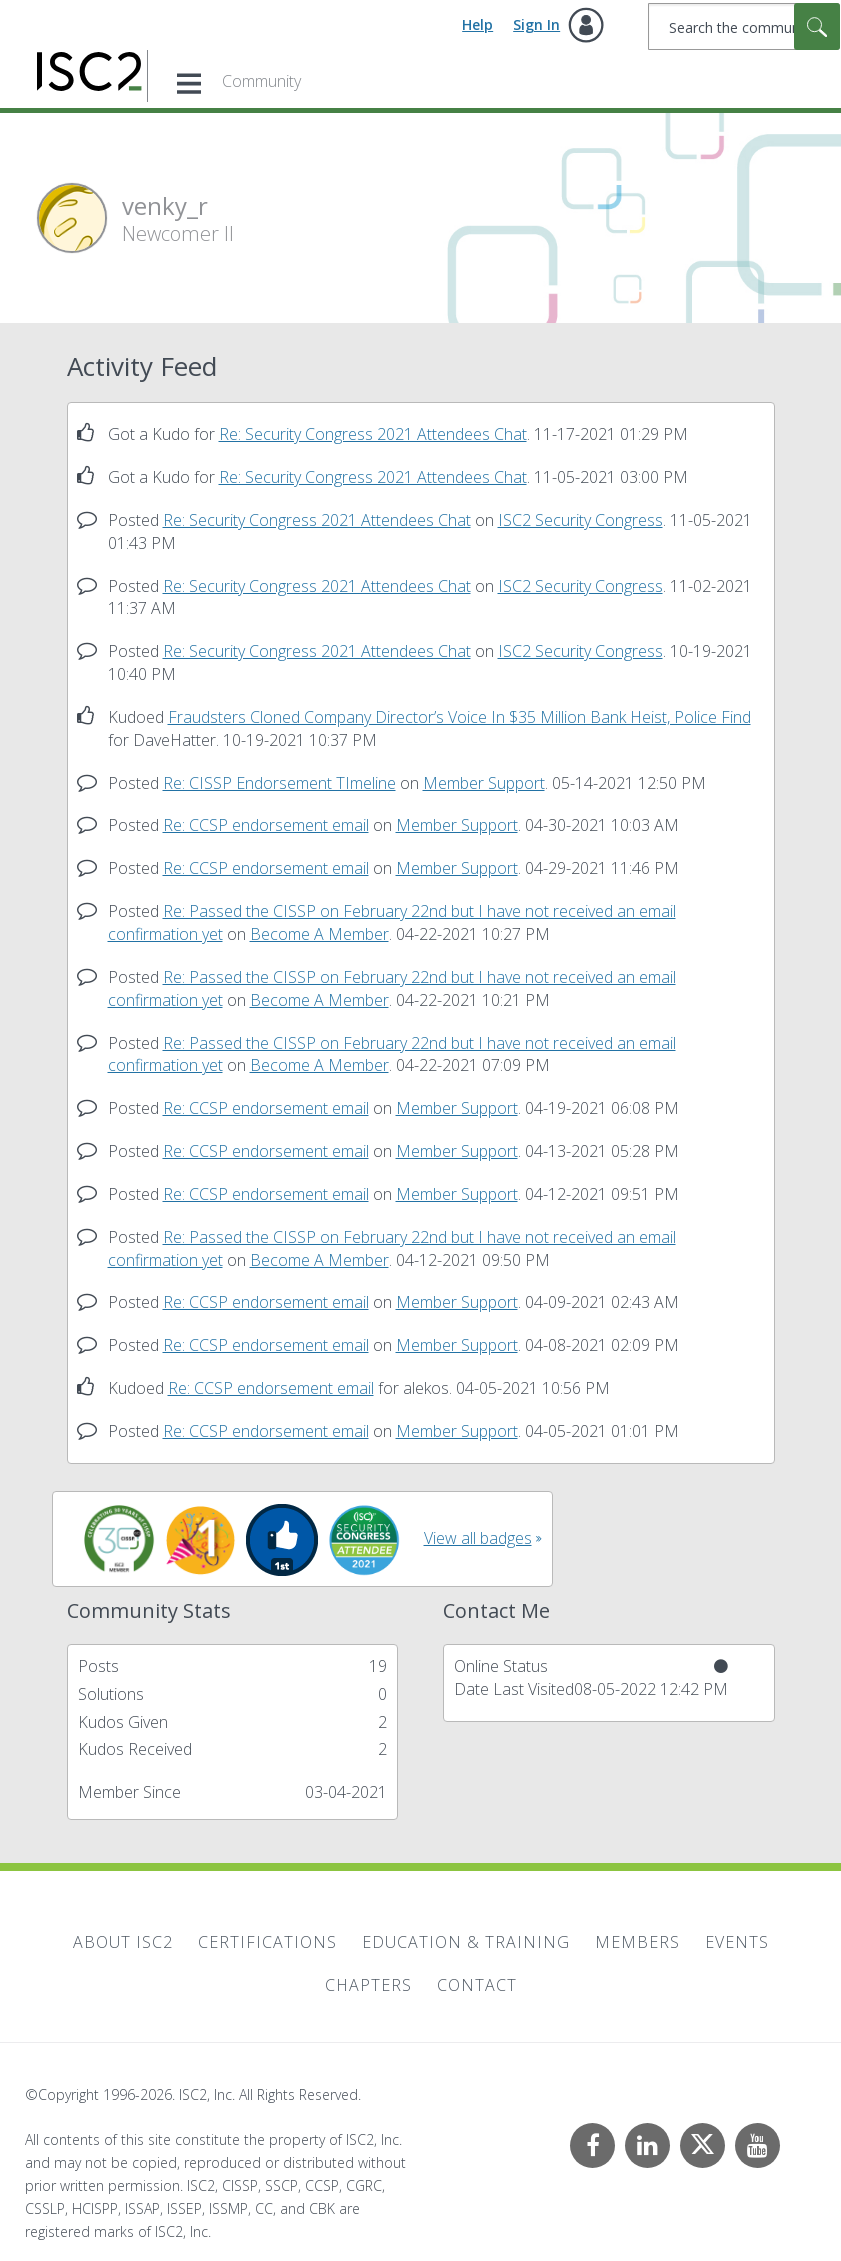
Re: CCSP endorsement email (266, 825)
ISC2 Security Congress (580, 520)
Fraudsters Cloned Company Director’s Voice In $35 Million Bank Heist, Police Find (459, 717)
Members (637, 1942)
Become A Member (319, 934)
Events (737, 1942)
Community (261, 81)
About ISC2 (123, 1942)
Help (477, 24)
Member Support (484, 783)
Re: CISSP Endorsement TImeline (279, 783)
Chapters (368, 1985)
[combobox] (744, 26)
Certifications (267, 1942)
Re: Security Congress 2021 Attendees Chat (373, 434)
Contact (477, 1985)
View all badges (478, 1538)
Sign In (536, 24)
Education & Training (466, 1942)
